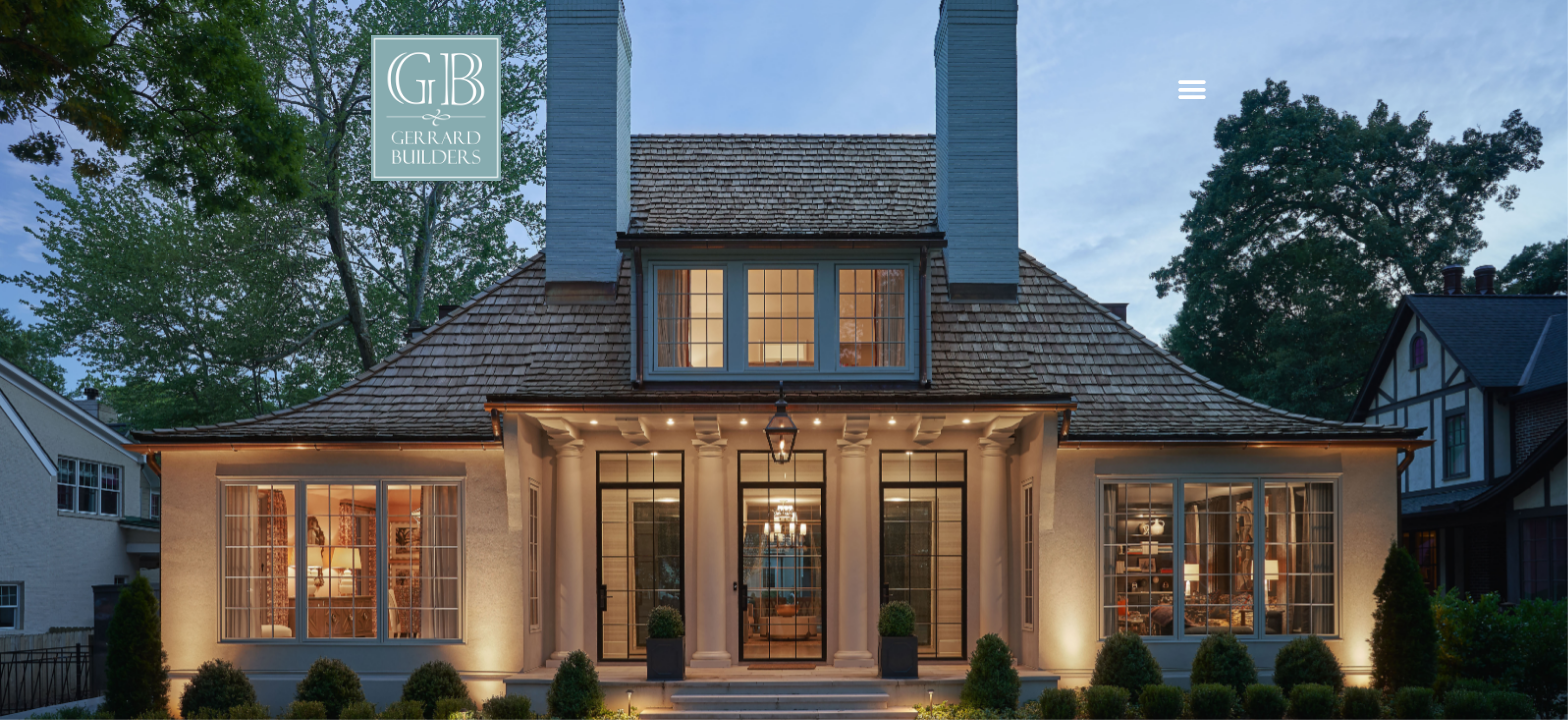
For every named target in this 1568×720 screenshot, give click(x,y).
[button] (1192, 90)
